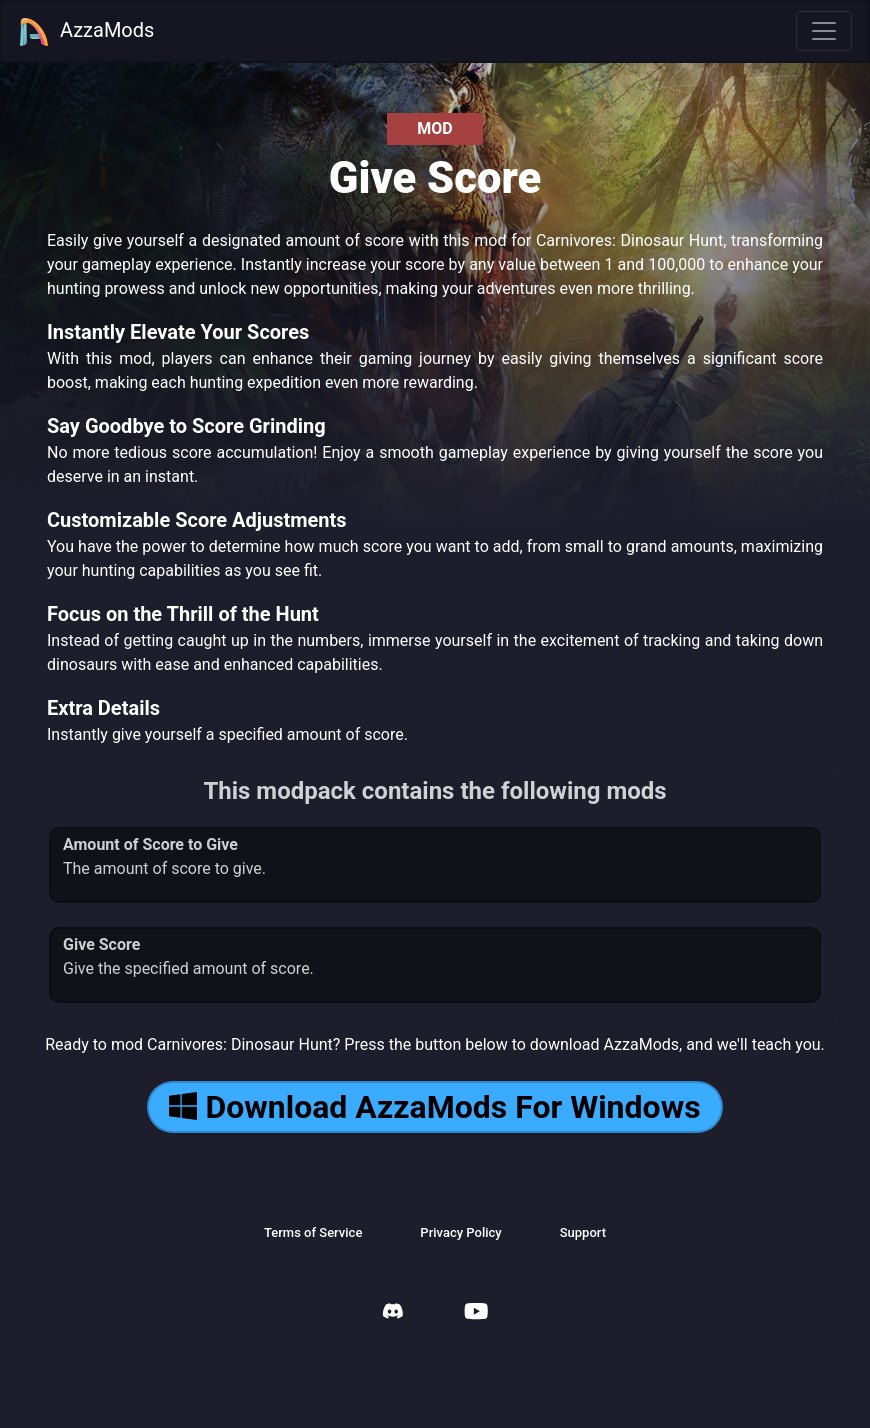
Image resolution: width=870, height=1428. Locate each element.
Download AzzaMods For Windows (434, 1107)
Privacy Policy (460, 1232)
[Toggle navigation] (824, 31)
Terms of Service (313, 1232)
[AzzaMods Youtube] (476, 1313)
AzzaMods (86, 32)
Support (583, 1232)
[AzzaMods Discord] (393, 1313)
